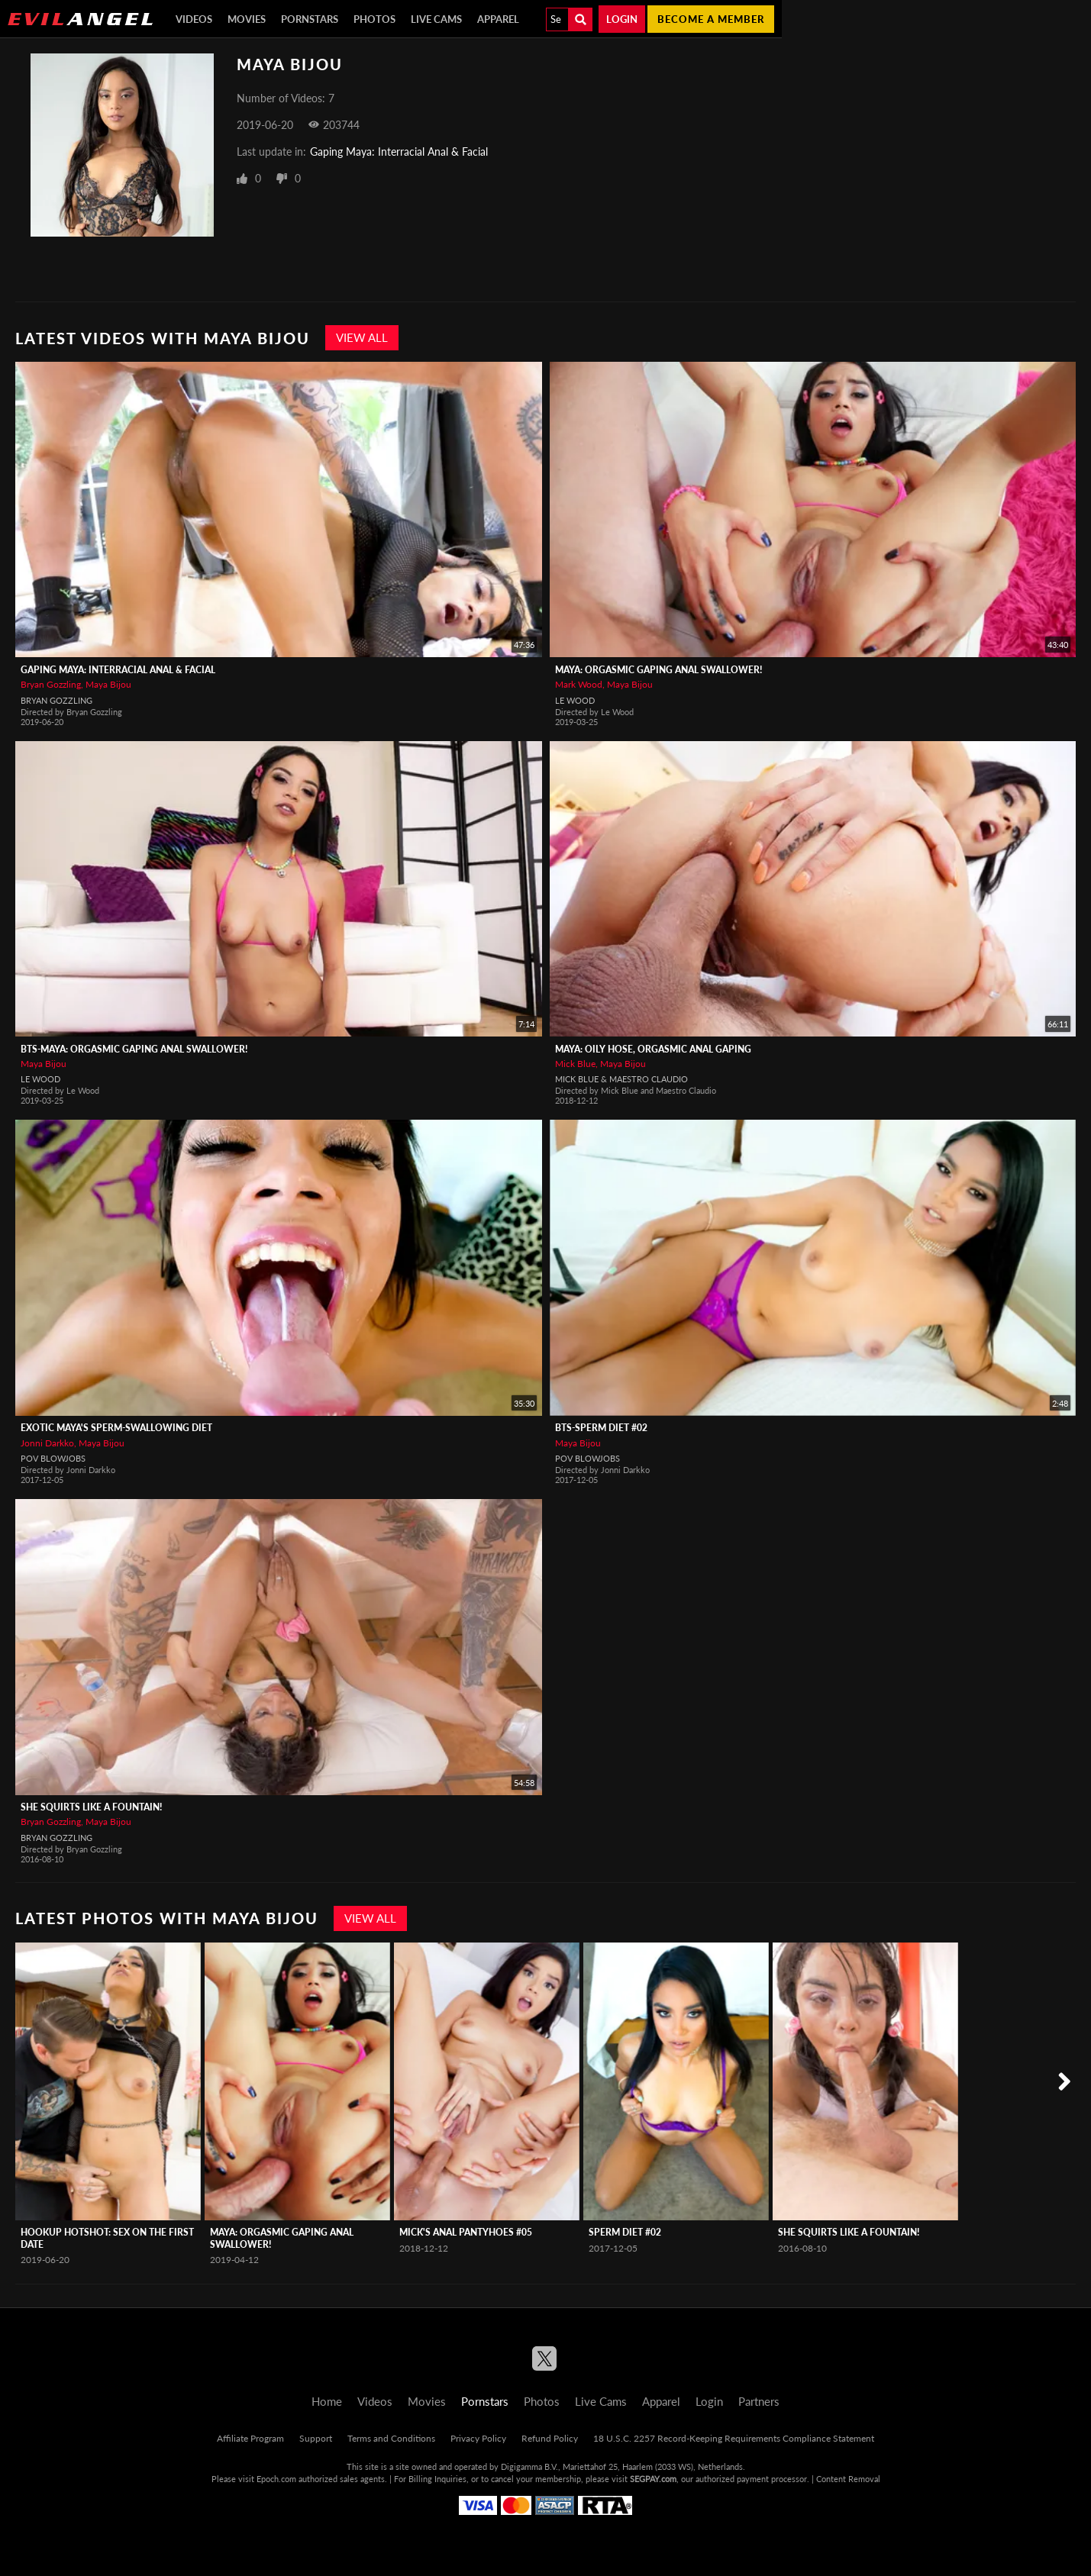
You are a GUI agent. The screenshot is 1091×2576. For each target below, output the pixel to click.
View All (362, 337)
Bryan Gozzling (51, 684)
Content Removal (848, 2479)
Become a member (710, 19)
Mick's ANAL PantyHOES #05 (465, 2232)
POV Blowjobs (53, 1458)
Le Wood (575, 700)
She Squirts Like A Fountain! (91, 1807)
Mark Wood (578, 684)
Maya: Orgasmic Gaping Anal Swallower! (658, 669)
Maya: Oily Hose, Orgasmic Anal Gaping (653, 1049)
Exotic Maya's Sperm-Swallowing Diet (116, 1427)
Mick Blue (575, 1063)
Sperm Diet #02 (625, 2232)
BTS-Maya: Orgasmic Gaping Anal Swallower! (134, 1049)
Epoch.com (276, 2479)
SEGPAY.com (653, 2479)
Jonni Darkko (47, 1443)
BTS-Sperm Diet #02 (601, 1427)
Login (621, 19)
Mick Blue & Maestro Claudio (621, 1079)
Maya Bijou (108, 684)
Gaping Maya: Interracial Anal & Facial (399, 151)
